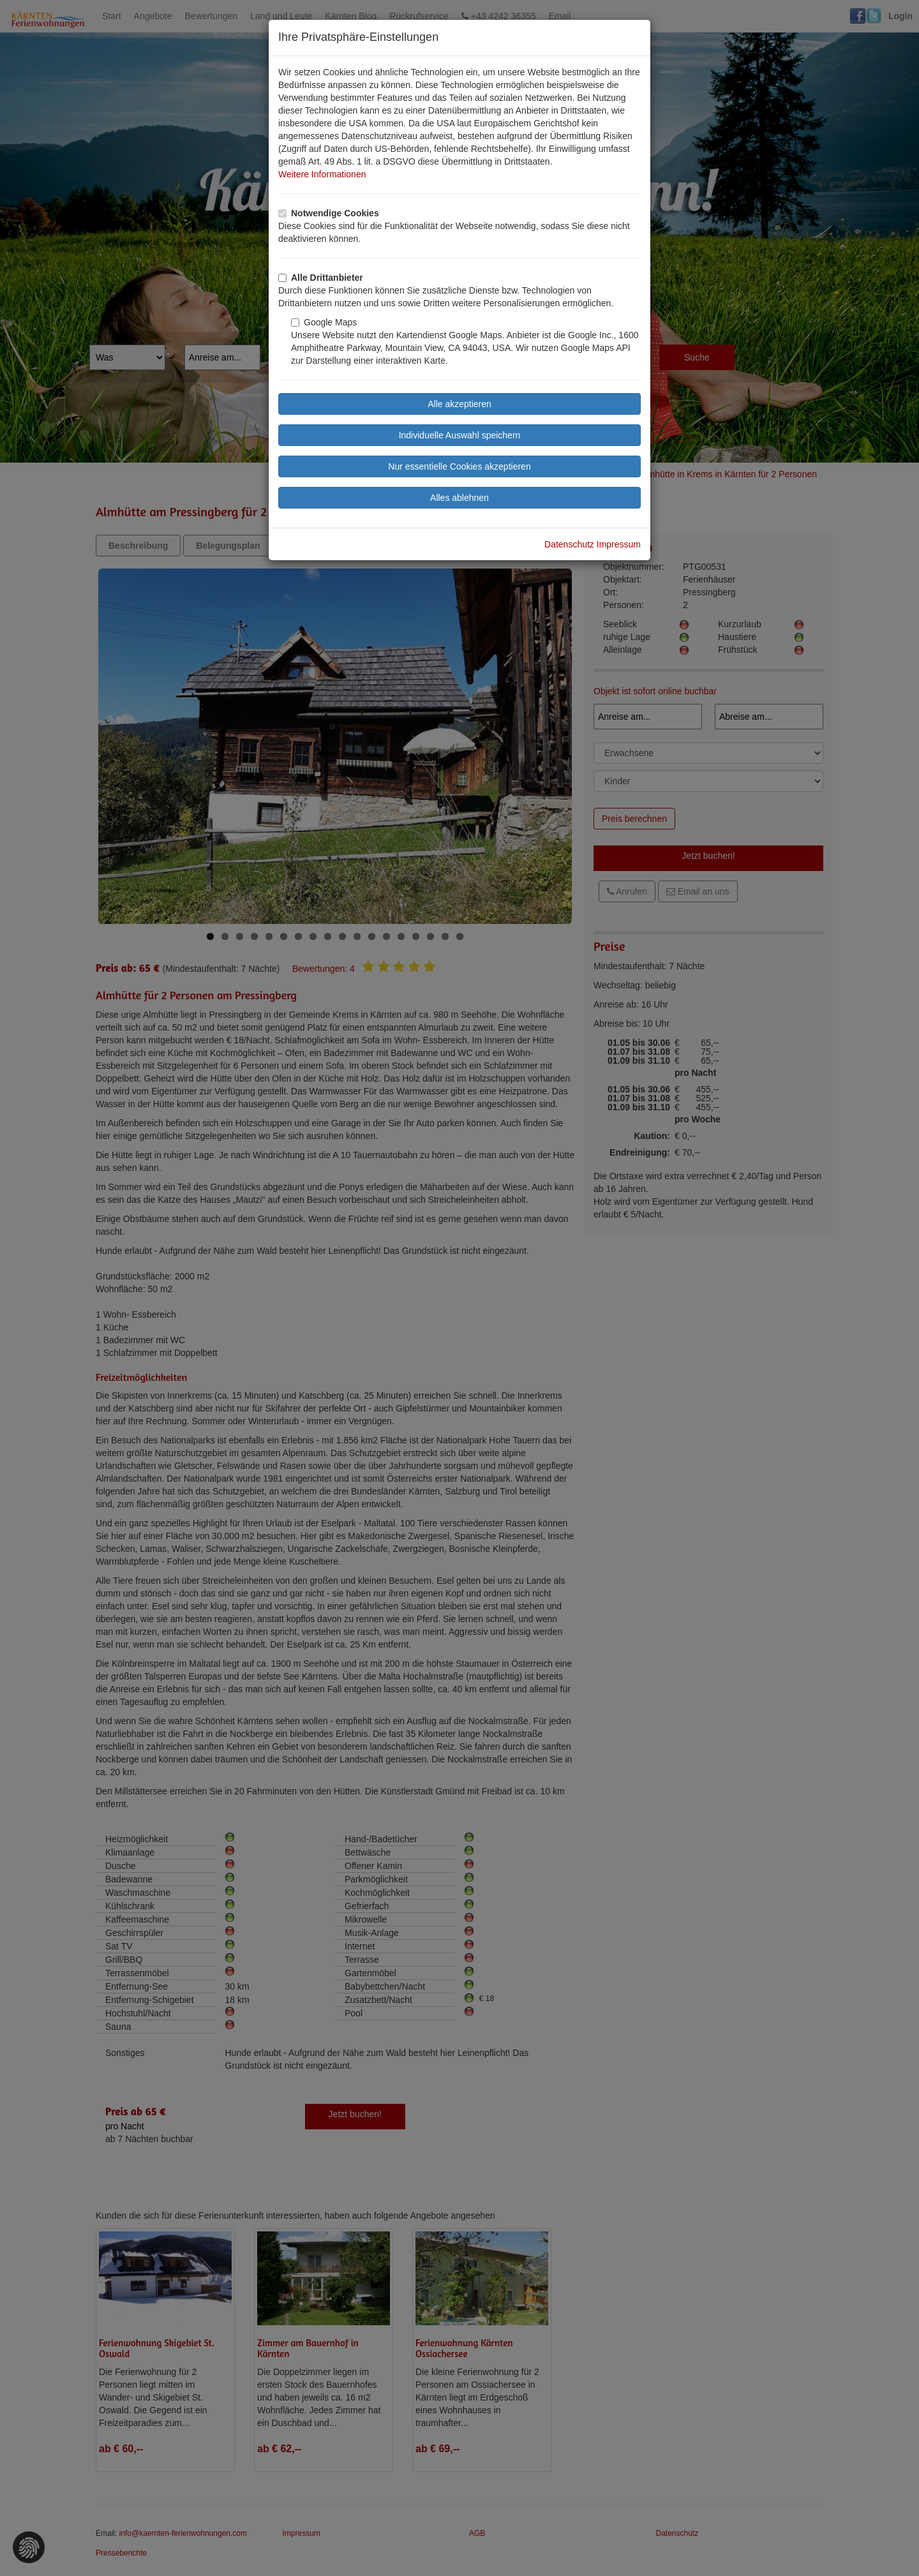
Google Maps (324, 322)
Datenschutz (569, 544)
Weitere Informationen (322, 174)
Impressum (619, 544)
